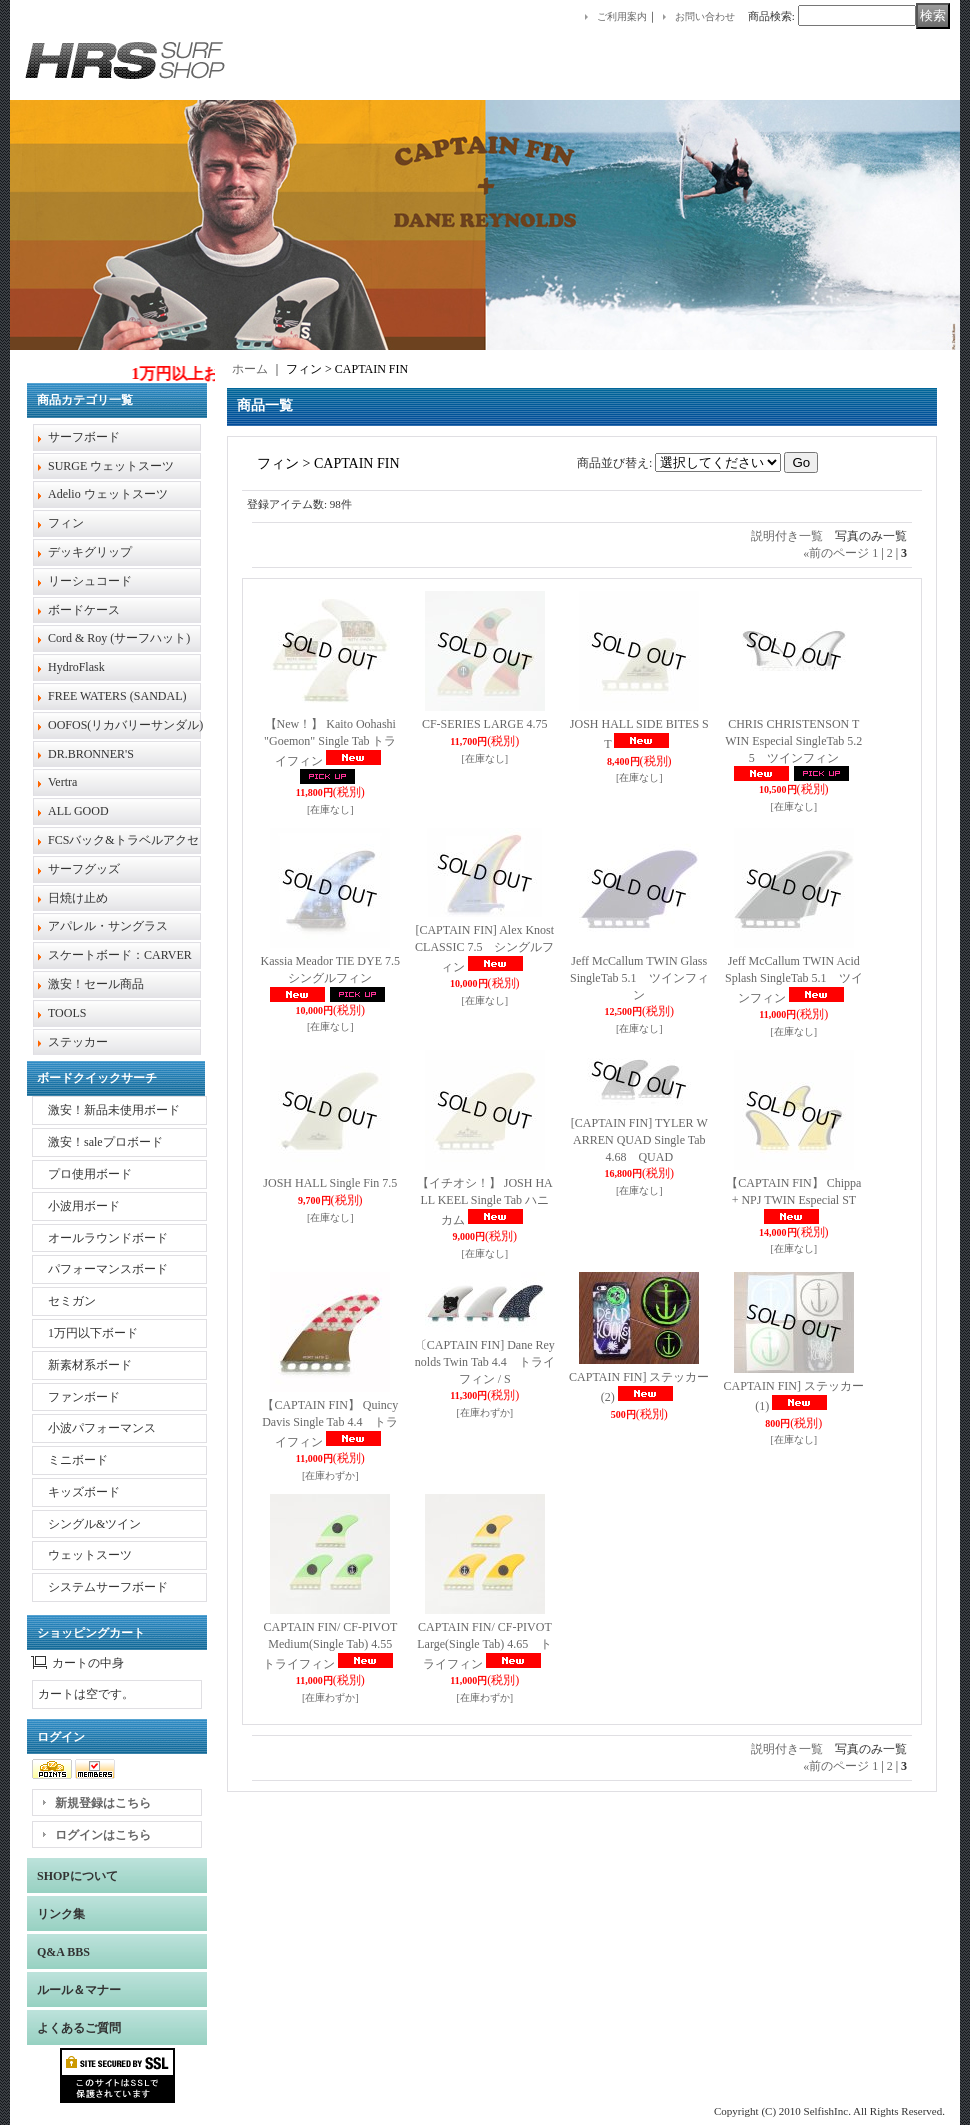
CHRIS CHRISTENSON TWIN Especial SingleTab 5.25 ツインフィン (793, 741)
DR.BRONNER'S (91, 754)
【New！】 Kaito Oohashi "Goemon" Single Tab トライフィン (330, 742)
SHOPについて (77, 1876)
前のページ (836, 553)
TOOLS (67, 1013)
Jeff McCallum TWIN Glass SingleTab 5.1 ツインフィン (639, 978)
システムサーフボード (108, 1587)
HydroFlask (76, 667)
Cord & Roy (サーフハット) (119, 638)
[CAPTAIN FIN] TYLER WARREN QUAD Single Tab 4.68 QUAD (639, 1140)
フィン (66, 523)
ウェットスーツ (90, 1555)
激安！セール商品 (96, 984)
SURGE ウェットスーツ (111, 466)
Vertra (62, 782)
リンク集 (61, 1914)
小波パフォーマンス (102, 1428)
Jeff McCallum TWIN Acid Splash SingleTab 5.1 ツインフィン (794, 979)
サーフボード (84, 437)
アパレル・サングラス (108, 926)
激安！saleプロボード (105, 1142)
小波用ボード (84, 1206)
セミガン (72, 1301)
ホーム (250, 369)
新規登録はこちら (103, 1803)
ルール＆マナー (79, 1990)
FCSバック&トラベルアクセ (123, 840)
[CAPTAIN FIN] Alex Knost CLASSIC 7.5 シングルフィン (484, 948)
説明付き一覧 (787, 536)
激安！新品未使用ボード (114, 1110)
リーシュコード (90, 581)
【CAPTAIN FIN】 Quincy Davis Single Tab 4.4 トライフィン (330, 1423)
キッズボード (84, 1492)
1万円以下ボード (93, 1333)
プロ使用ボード (90, 1174)
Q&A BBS (63, 1952)
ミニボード (78, 1460)
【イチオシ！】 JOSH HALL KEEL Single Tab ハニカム (485, 1201)
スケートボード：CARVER (120, 955)
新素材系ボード (90, 1365)
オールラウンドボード (108, 1238)
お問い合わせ (705, 16)
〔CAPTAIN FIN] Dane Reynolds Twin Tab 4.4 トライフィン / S (485, 1362)
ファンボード (84, 1397)
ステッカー (78, 1042)
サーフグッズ (84, 869)
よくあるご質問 (79, 2028)
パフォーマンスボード (108, 1269)
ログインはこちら (103, 1835)
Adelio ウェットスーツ (108, 494)
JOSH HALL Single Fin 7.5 (330, 1183)
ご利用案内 (622, 16)
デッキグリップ (90, 552)
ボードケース (84, 610)
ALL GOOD (78, 811)
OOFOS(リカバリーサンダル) (125, 725)
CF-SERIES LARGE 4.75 (485, 724)
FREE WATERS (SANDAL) (117, 696)
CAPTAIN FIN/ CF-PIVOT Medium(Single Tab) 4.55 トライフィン (336, 1645)
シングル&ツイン (94, 1524)
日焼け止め (78, 898)
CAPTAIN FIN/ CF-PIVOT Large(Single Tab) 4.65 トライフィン (490, 1645)
